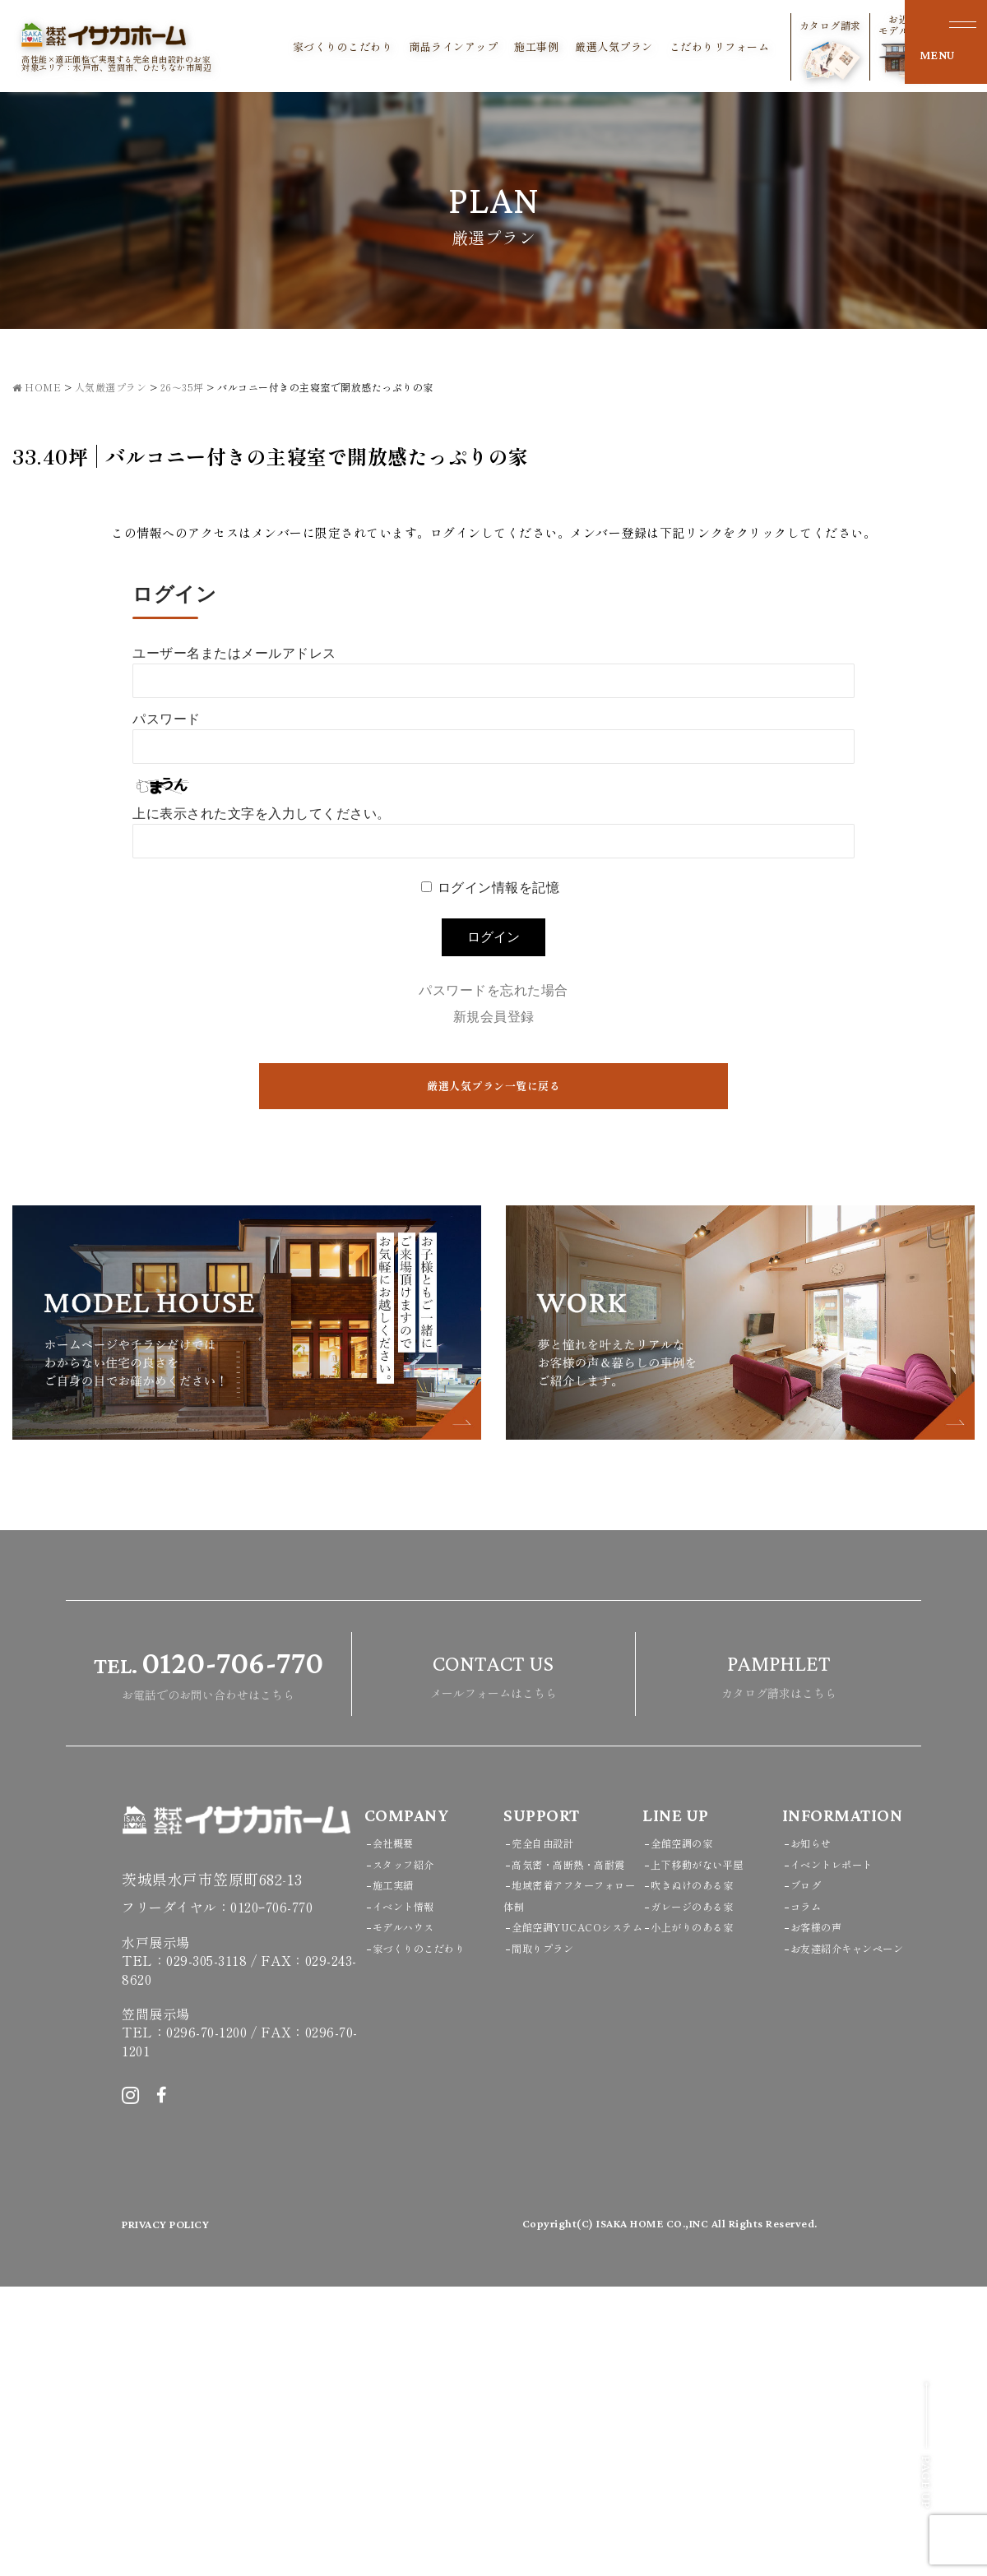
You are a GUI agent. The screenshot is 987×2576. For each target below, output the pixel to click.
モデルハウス (411, 2216)
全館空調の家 (689, 2131)
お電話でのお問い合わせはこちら (208, 1962)
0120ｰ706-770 (271, 2197)
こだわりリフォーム (668, 46)
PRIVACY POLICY (178, 2513)
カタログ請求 (778, 49)
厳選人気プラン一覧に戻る (493, 1087)
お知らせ (815, 2131)
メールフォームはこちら (493, 1962)
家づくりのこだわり (291, 46)
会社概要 (398, 2131)
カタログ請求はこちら (778, 1962)
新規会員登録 (494, 1017)
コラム (809, 2195)
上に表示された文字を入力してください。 (261, 814)
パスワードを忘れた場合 (493, 990)
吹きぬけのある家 (702, 2173)
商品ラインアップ (401, 46)
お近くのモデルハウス (857, 45)
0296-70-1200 (206, 2322)
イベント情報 (411, 2195)
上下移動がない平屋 (708, 2153)
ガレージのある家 (702, 2195)
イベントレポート (841, 2153)
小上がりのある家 (702, 2216)
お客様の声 (822, 2216)
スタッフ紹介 (411, 2153)
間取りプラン (550, 2278)
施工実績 (398, 2173)
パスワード (166, 719)
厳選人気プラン (562, 46)
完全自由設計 (550, 2131)
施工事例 (484, 46)
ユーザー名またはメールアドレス (234, 653)
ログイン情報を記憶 (499, 888)
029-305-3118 (206, 2250)
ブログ (809, 2173)
